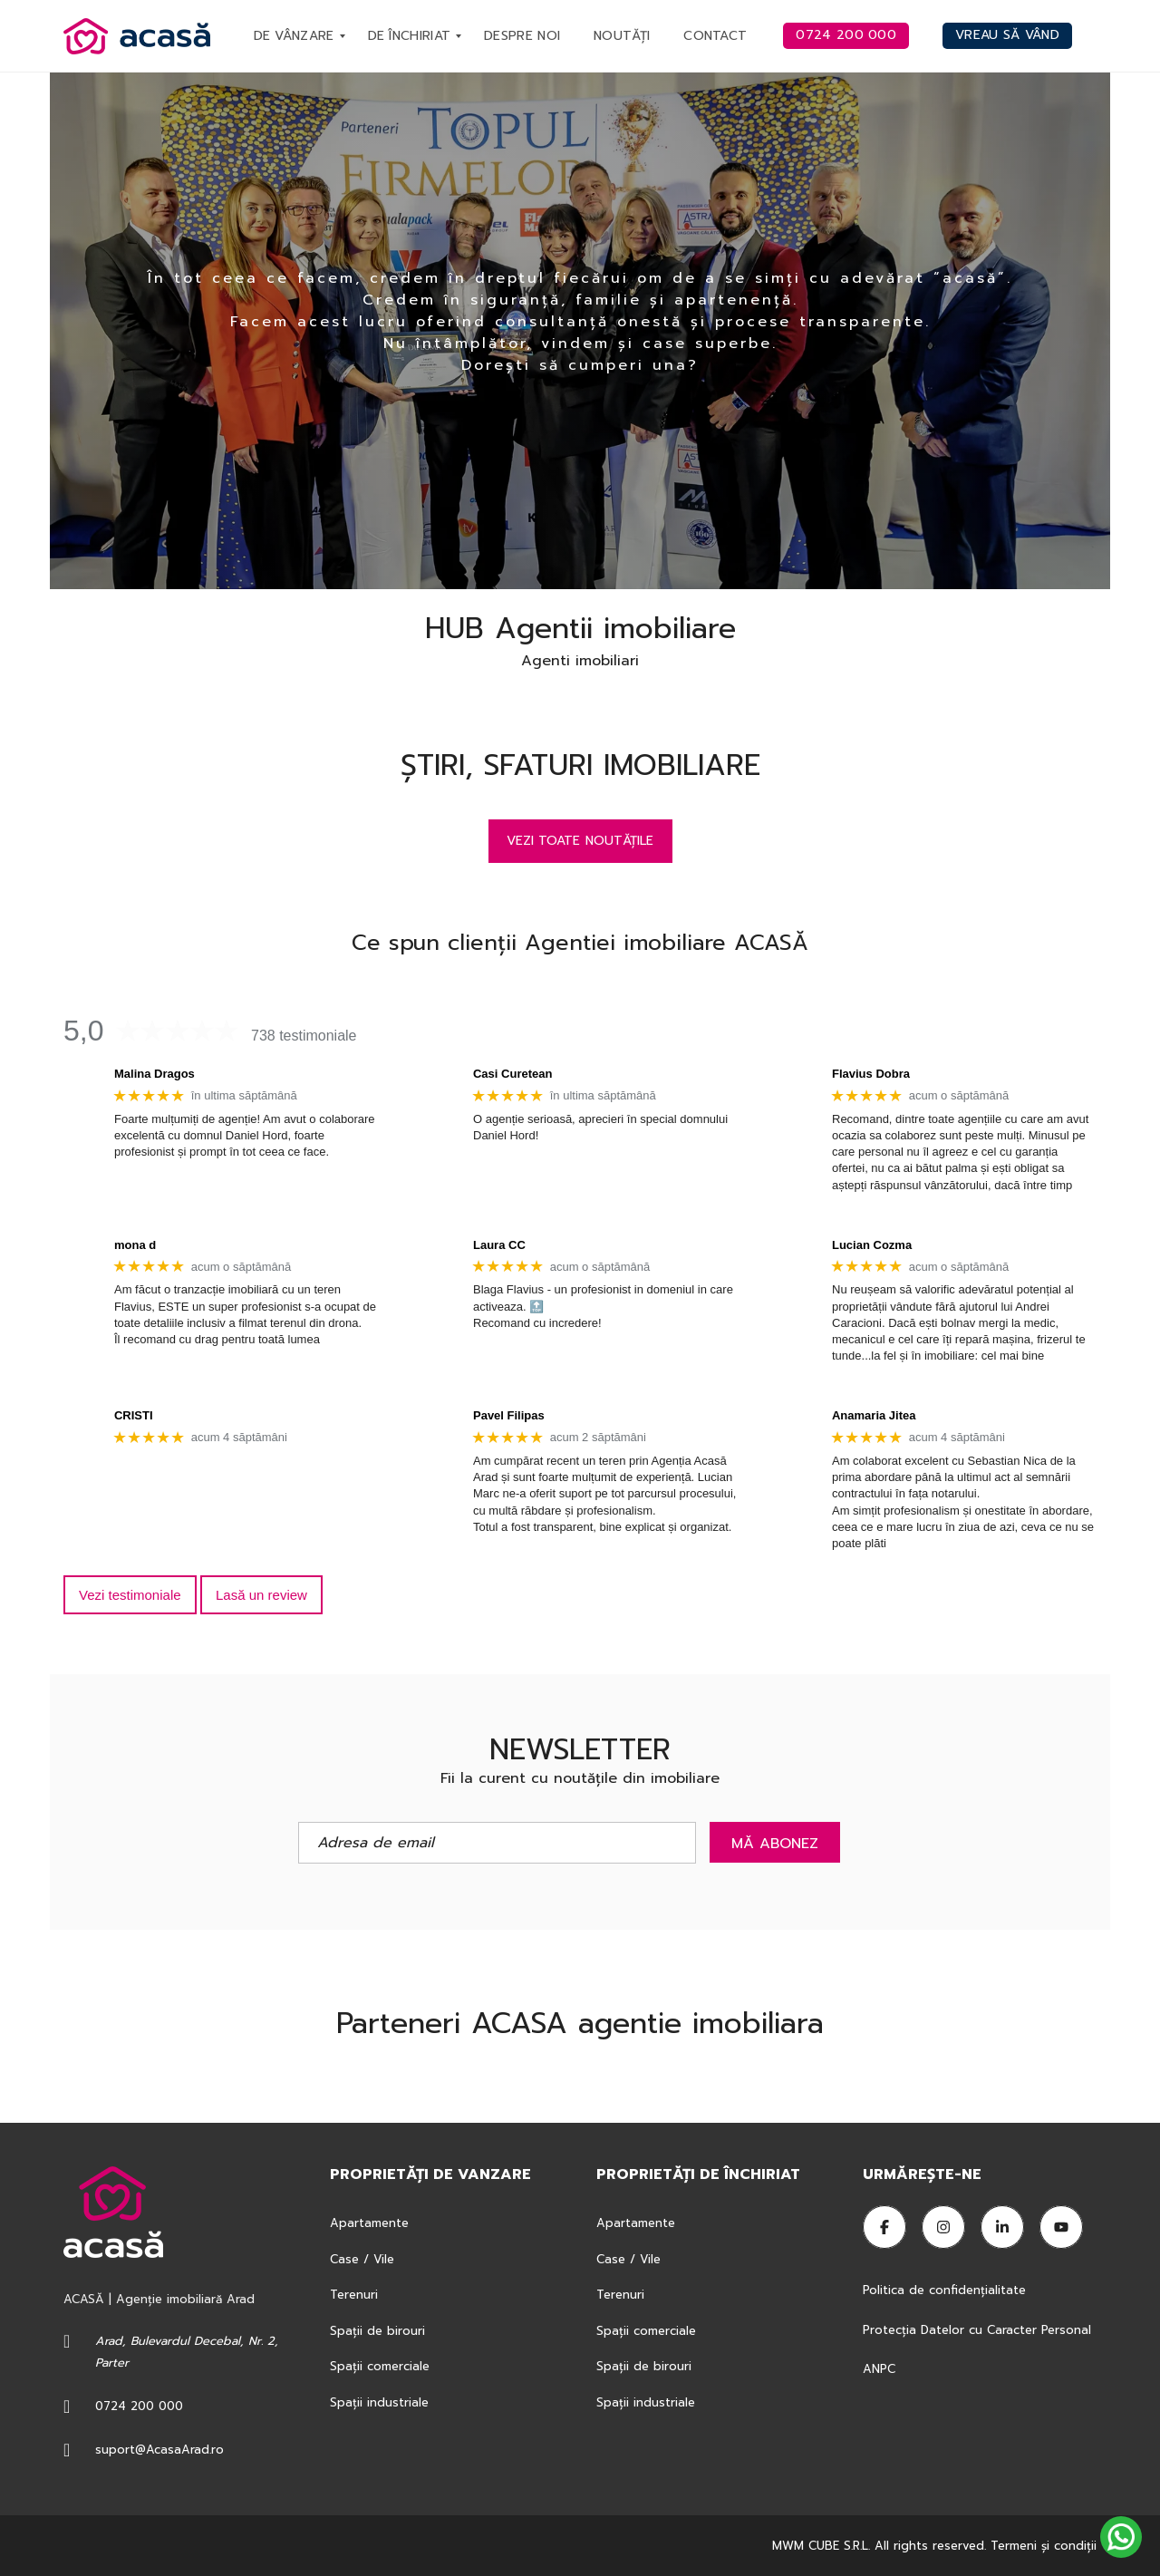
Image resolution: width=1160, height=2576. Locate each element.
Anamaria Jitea (874, 1415)
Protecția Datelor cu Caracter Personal (977, 2330)
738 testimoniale (304, 1035)
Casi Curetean (512, 1073)
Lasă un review (261, 1595)
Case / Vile (362, 2259)
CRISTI (133, 1415)
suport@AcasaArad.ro (159, 2449)
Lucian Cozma (872, 1245)
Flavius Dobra (871, 1073)
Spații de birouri (377, 2330)
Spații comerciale (380, 2366)
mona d (135, 1245)
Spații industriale (379, 2402)
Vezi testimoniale (130, 1595)
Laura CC (499, 1245)
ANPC (879, 2368)
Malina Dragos (154, 1073)
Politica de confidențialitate (946, 2290)
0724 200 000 (139, 2406)
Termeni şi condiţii (1044, 2545)
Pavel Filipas (509, 1415)
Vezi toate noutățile (580, 840)
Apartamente (369, 2223)
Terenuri (354, 2294)
